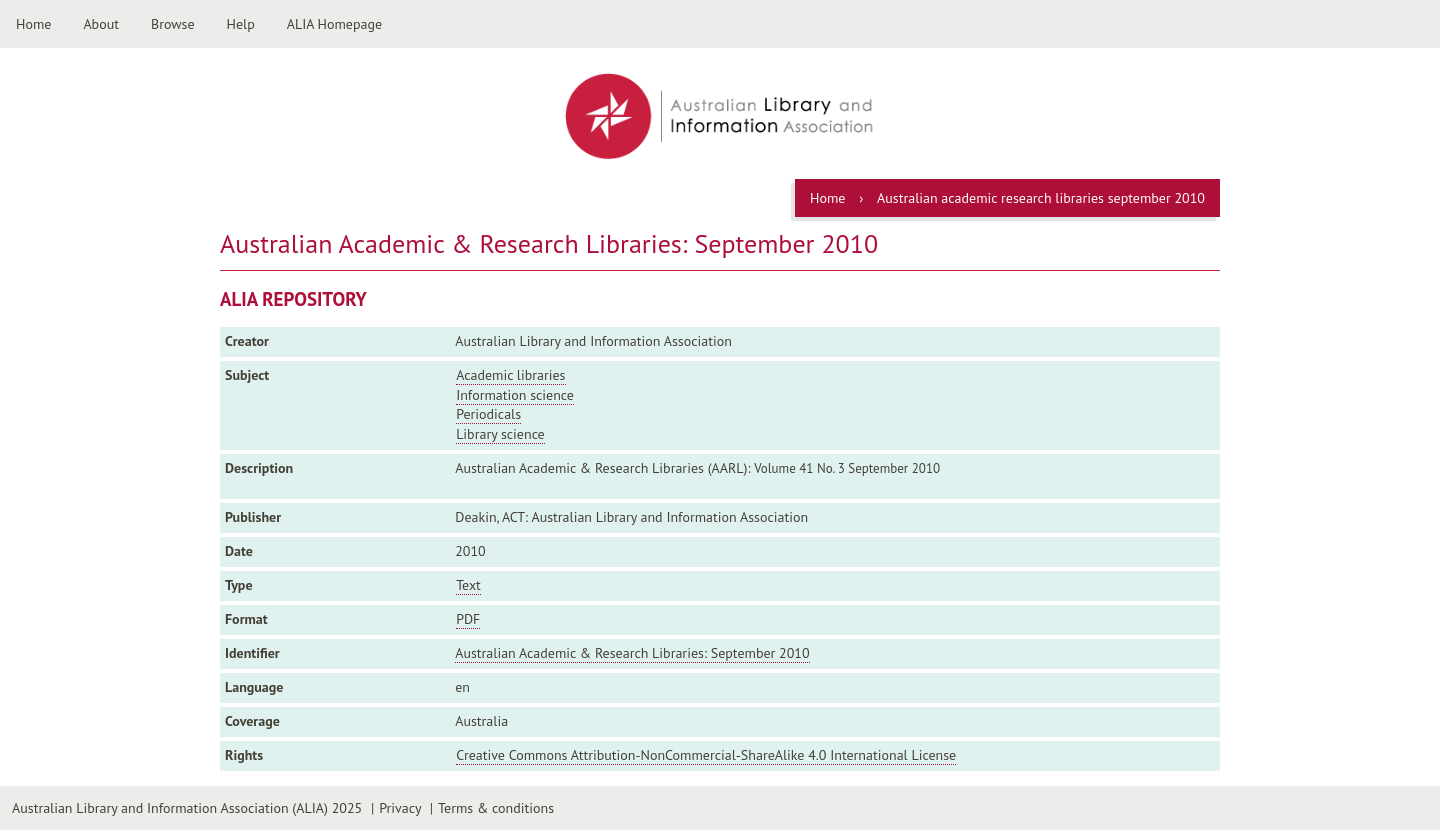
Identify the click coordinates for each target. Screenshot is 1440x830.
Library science (500, 434)
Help (241, 24)
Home (33, 24)
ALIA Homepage (334, 24)
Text (468, 585)
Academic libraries (510, 375)
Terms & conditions (496, 808)
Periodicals (488, 414)
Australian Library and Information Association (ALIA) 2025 (187, 808)
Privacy (400, 808)
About (101, 24)
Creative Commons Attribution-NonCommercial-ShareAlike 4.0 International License (706, 755)
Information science (515, 395)
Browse (173, 24)
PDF (468, 619)
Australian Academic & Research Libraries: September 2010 (632, 653)
